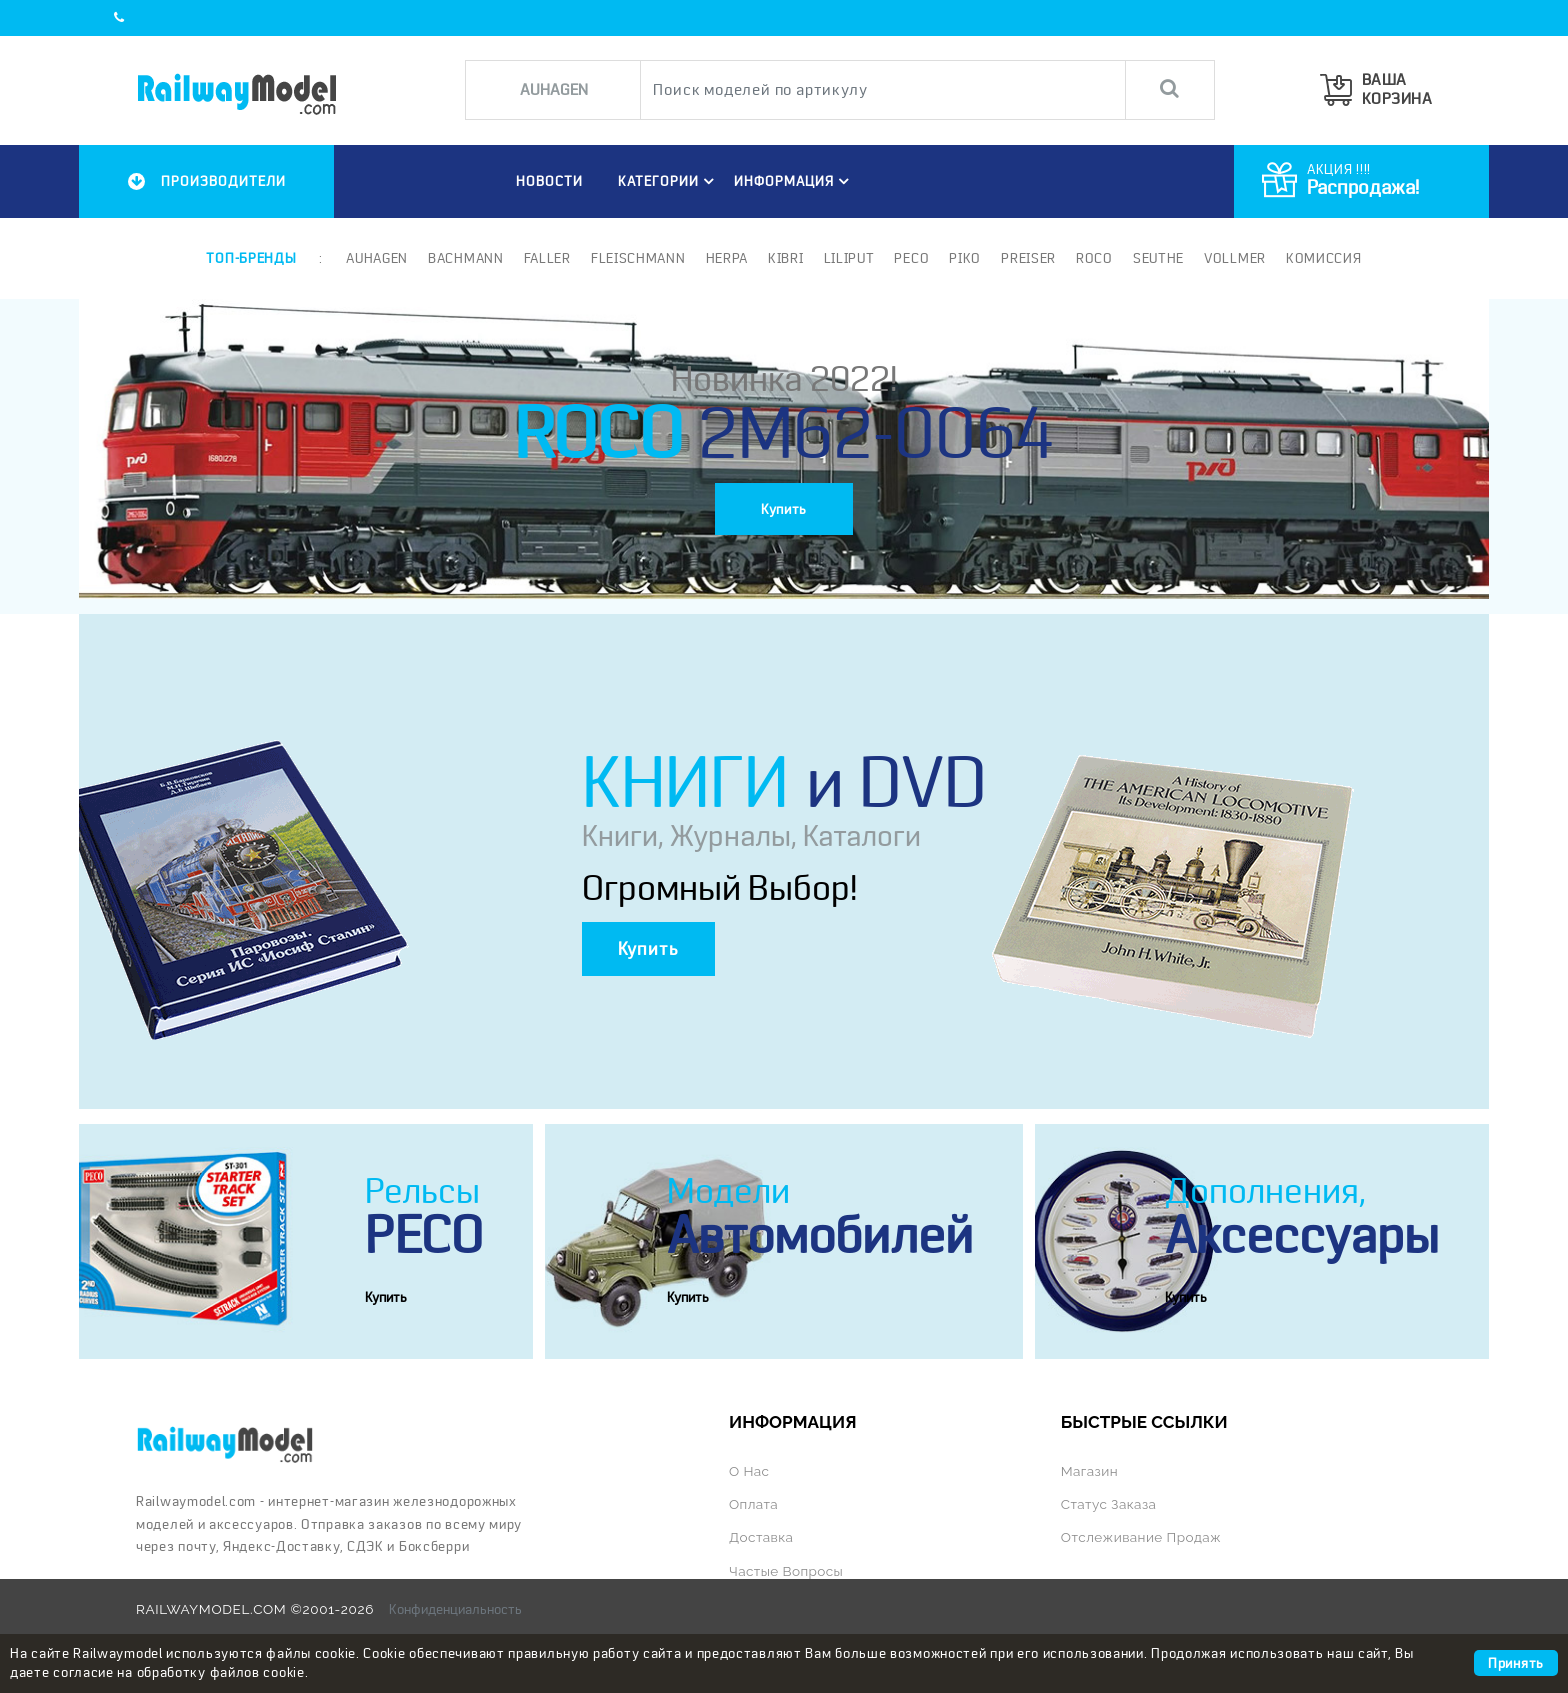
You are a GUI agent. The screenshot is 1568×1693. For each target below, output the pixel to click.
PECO (911, 258)
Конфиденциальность (455, 1609)
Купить (784, 509)
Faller (547, 258)
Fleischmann (638, 258)
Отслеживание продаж (1141, 1537)
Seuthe (1158, 258)
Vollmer (1235, 258)
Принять (1516, 1663)
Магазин (1089, 1471)
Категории (669, 181)
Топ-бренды (251, 258)
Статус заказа (1109, 1504)
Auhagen (377, 258)
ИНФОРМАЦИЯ (794, 181)
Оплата (753, 1504)
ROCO (1094, 258)
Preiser (1028, 258)
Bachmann (466, 258)
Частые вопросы (786, 1571)
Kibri (786, 258)
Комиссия (1324, 258)
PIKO (965, 258)
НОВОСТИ (549, 181)
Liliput (849, 258)
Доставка (761, 1537)
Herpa (727, 258)
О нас (749, 1471)
